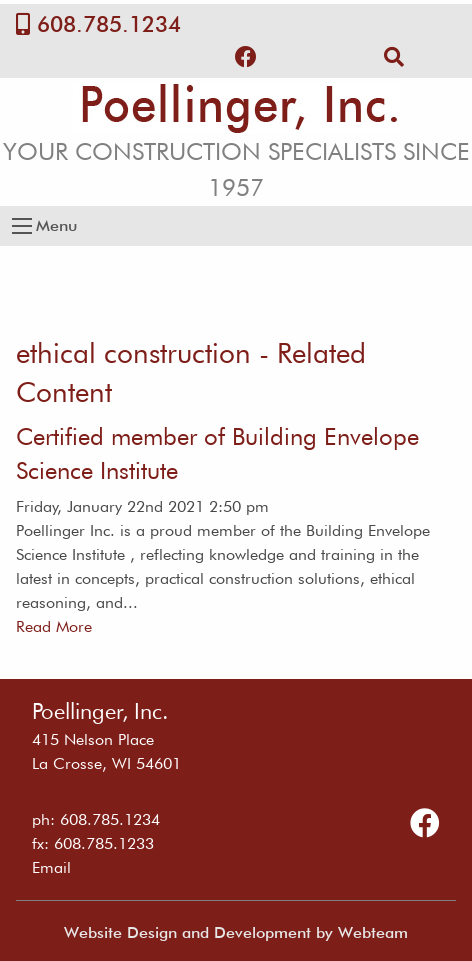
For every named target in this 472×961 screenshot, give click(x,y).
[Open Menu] (22, 226)
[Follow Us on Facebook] (246, 57)
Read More (54, 626)
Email (51, 867)
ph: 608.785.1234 (96, 819)
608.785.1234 (109, 24)
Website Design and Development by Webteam (236, 932)
